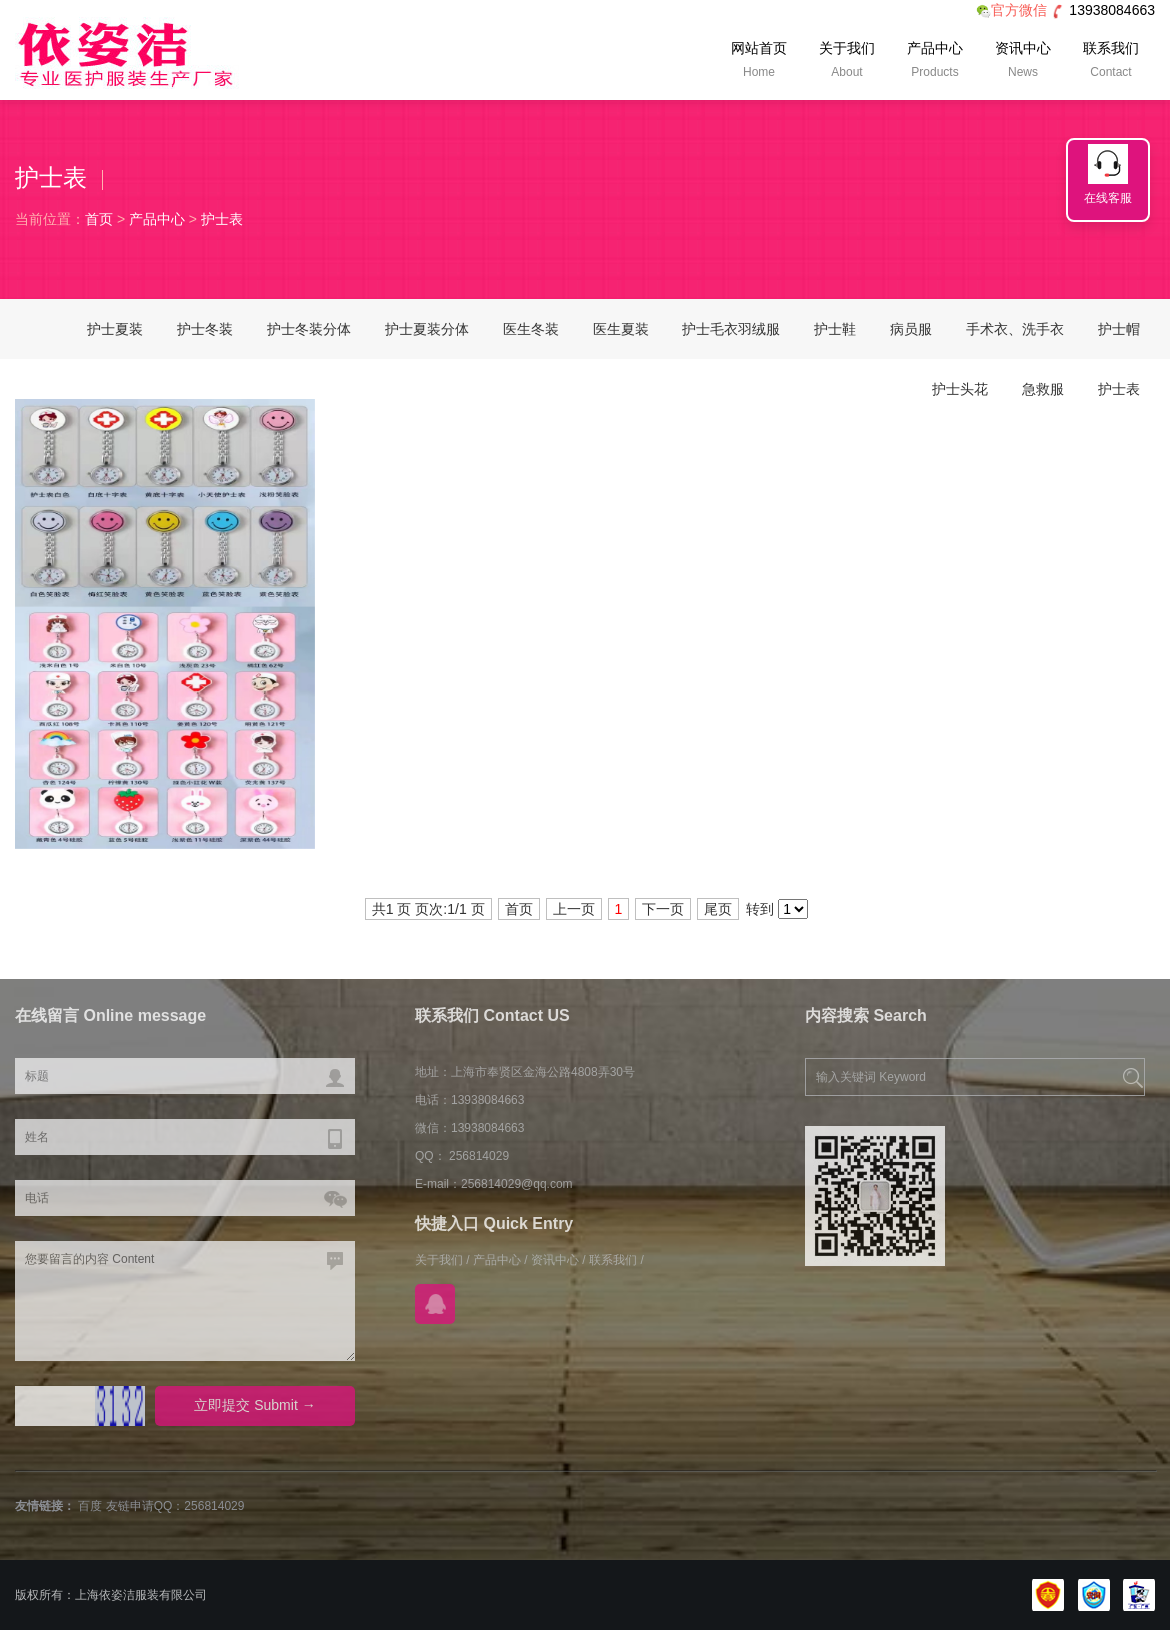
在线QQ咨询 (435, 1304)
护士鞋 (835, 329)
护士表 (222, 219)
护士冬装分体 (309, 329)
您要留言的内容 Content (185, 1301)
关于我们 (847, 62)
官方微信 (1011, 10)
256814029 (214, 1506)
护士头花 (960, 389)
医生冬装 (531, 329)
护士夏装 (115, 329)
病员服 (911, 329)
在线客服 (1108, 198)
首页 (99, 219)
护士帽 (1119, 329)
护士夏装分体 (427, 329)
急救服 (1043, 389)
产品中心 (935, 62)
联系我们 (1111, 62)
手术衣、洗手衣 (1015, 329)
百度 (90, 1506)
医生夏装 (621, 329)
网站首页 (759, 62)
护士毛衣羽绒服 (731, 329)
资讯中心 (1023, 62)
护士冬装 (205, 329)
